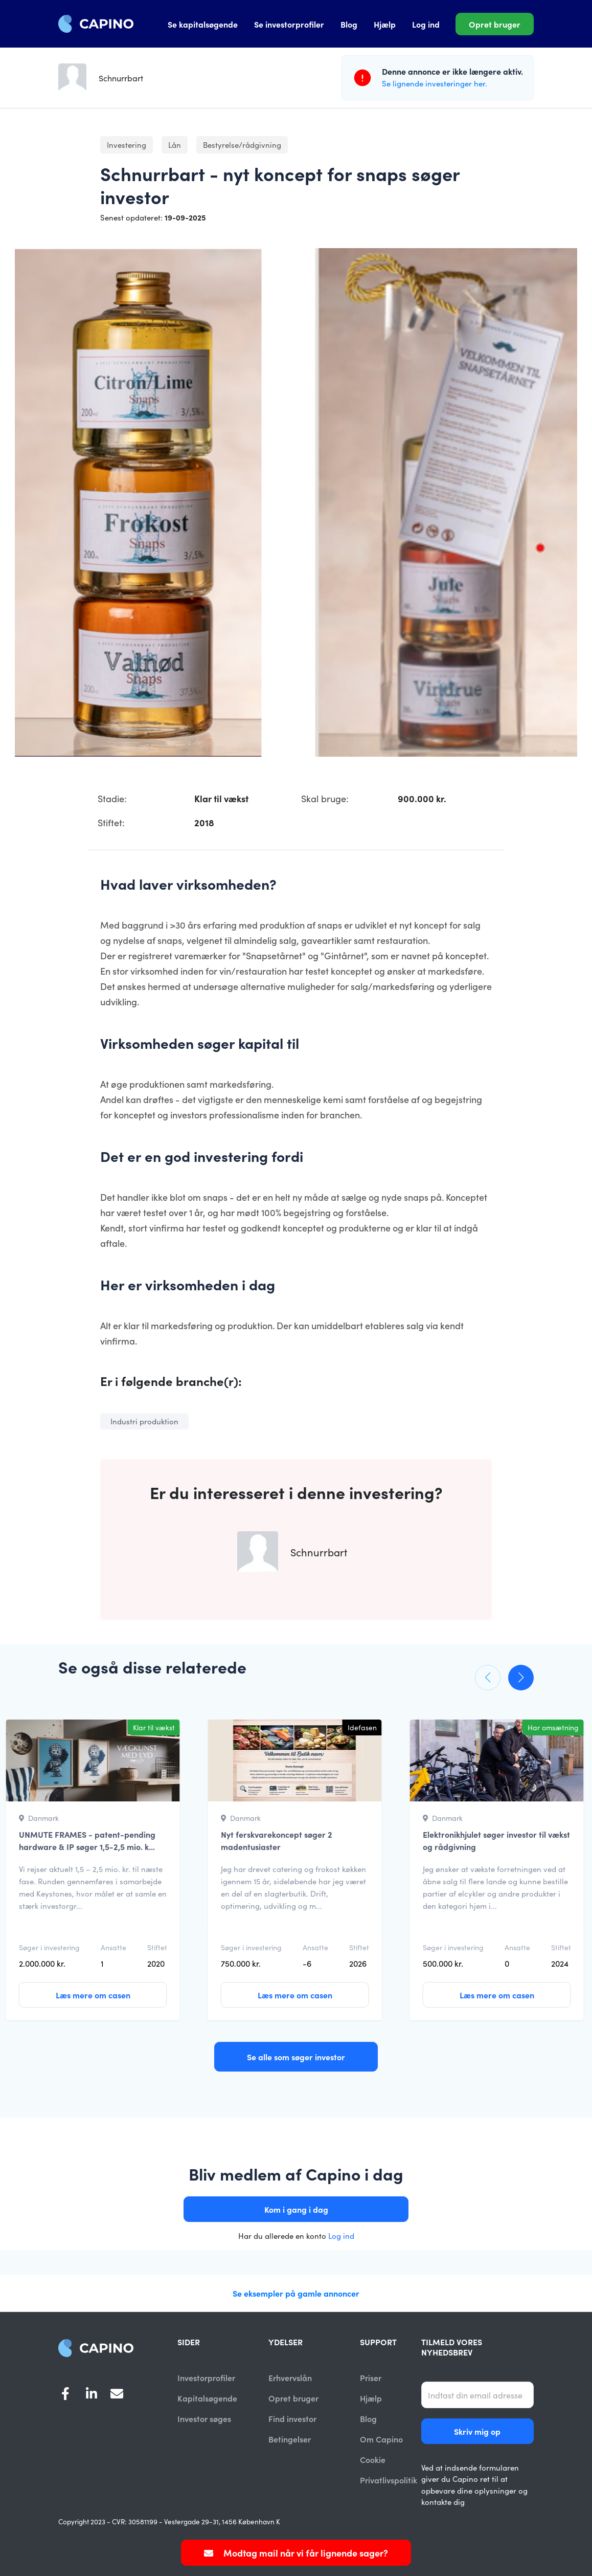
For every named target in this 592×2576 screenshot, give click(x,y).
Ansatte (113, 1947)
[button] (487, 1677)
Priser (370, 2377)
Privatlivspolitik (388, 2480)
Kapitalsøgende (207, 2398)
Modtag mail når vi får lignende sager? (296, 2552)
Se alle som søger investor (296, 2056)
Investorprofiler (206, 2377)
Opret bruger (494, 24)
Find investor (292, 2419)
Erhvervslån (290, 2377)
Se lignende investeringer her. (434, 83)
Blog (348, 24)
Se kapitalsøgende (203, 24)
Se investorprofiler (289, 24)
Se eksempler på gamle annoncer (296, 2293)
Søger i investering (49, 1947)
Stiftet (157, 1947)
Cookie (372, 2460)
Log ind (426, 24)
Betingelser (289, 2439)
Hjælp (385, 24)
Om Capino (381, 2439)
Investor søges (204, 2419)
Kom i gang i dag (296, 2209)
